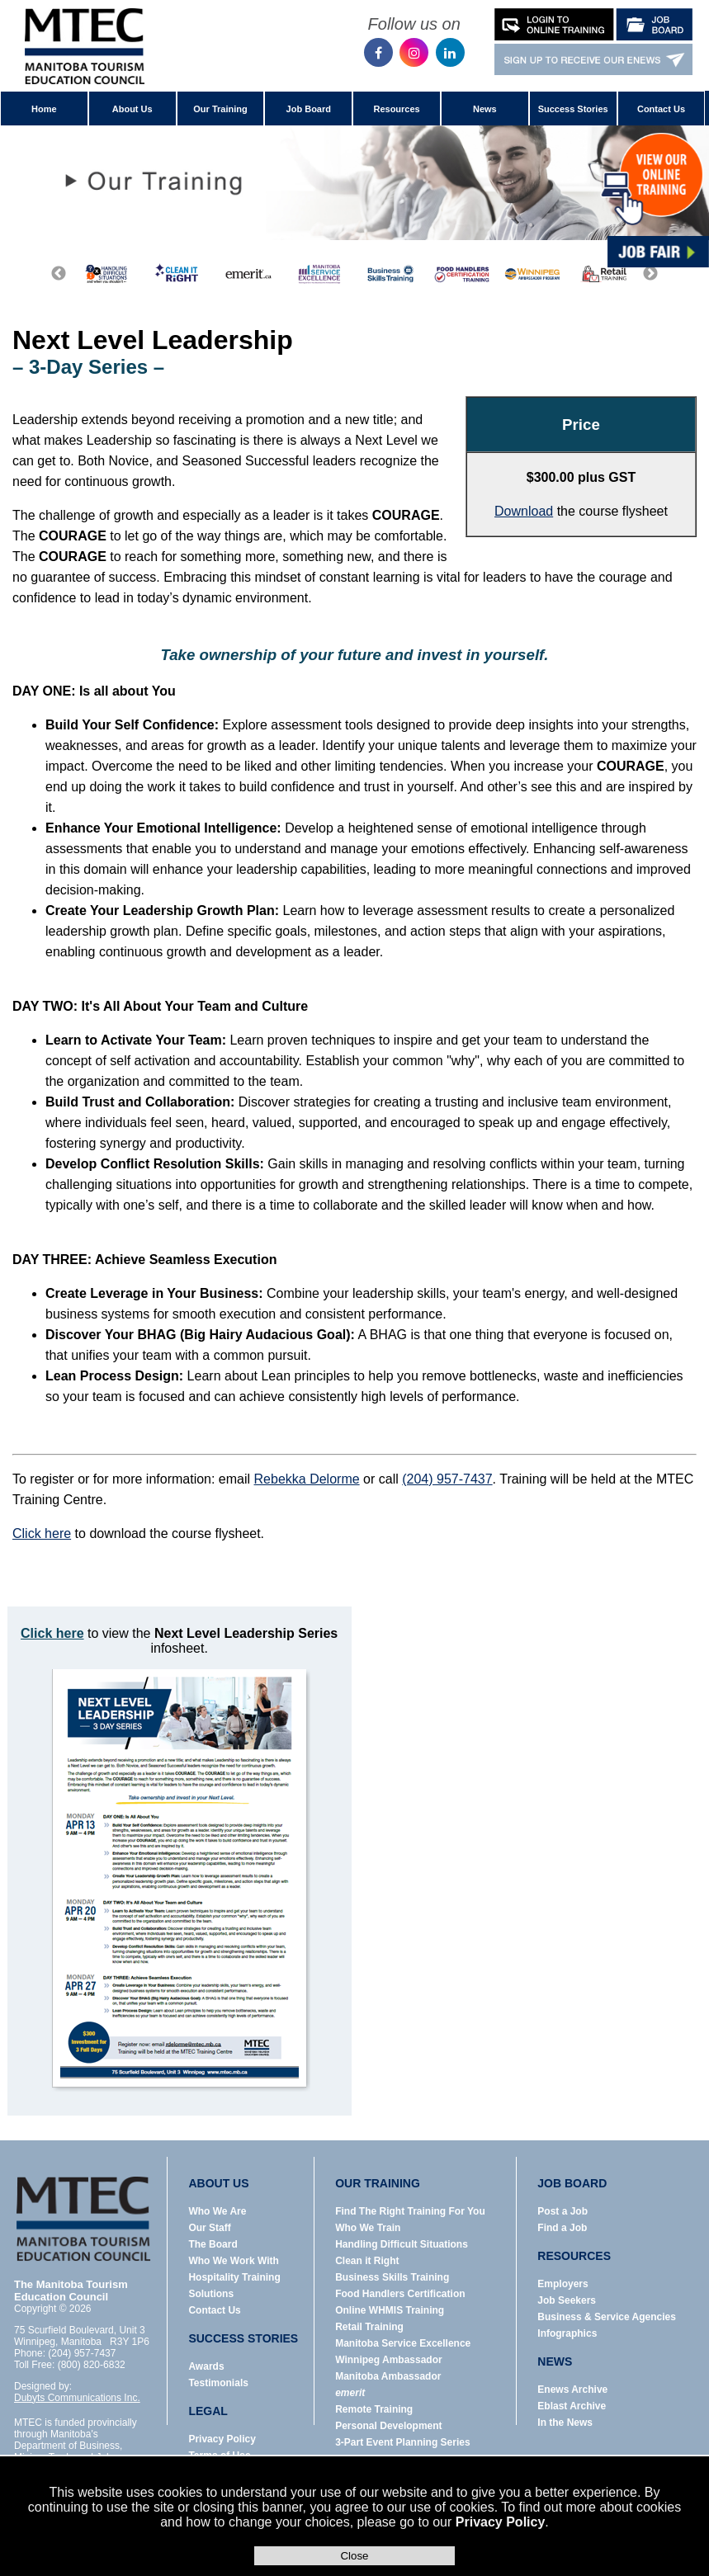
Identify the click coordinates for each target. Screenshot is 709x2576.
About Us (132, 109)
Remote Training (374, 2409)
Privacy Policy (501, 2522)
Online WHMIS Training (389, 2310)
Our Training (220, 109)
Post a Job (562, 2211)
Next (650, 274)
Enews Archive (572, 2389)
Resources (396, 109)
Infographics (567, 2333)
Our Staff (209, 2228)
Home (44, 109)
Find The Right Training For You (410, 2211)
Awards (206, 2366)
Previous (58, 274)
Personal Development (388, 2426)
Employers (562, 2284)
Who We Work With (233, 2261)
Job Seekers (566, 2300)
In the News (565, 2422)
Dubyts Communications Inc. (77, 2398)
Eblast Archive (571, 2406)
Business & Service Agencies (606, 2317)
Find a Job (562, 2228)
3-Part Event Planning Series (402, 2442)
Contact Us (661, 109)
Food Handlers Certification (400, 2294)
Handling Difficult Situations (401, 2244)
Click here (41, 1533)
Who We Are (217, 2211)
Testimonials (218, 2383)
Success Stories (573, 109)
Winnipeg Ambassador (388, 2360)
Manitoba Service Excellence (402, 2343)
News (485, 109)
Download (523, 511)
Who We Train (367, 2228)
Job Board (308, 109)
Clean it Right (367, 2261)
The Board (212, 2244)
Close (354, 2556)
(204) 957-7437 (447, 1479)
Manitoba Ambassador (388, 2376)
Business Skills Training (392, 2277)
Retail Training (369, 2327)
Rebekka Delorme (307, 1479)
